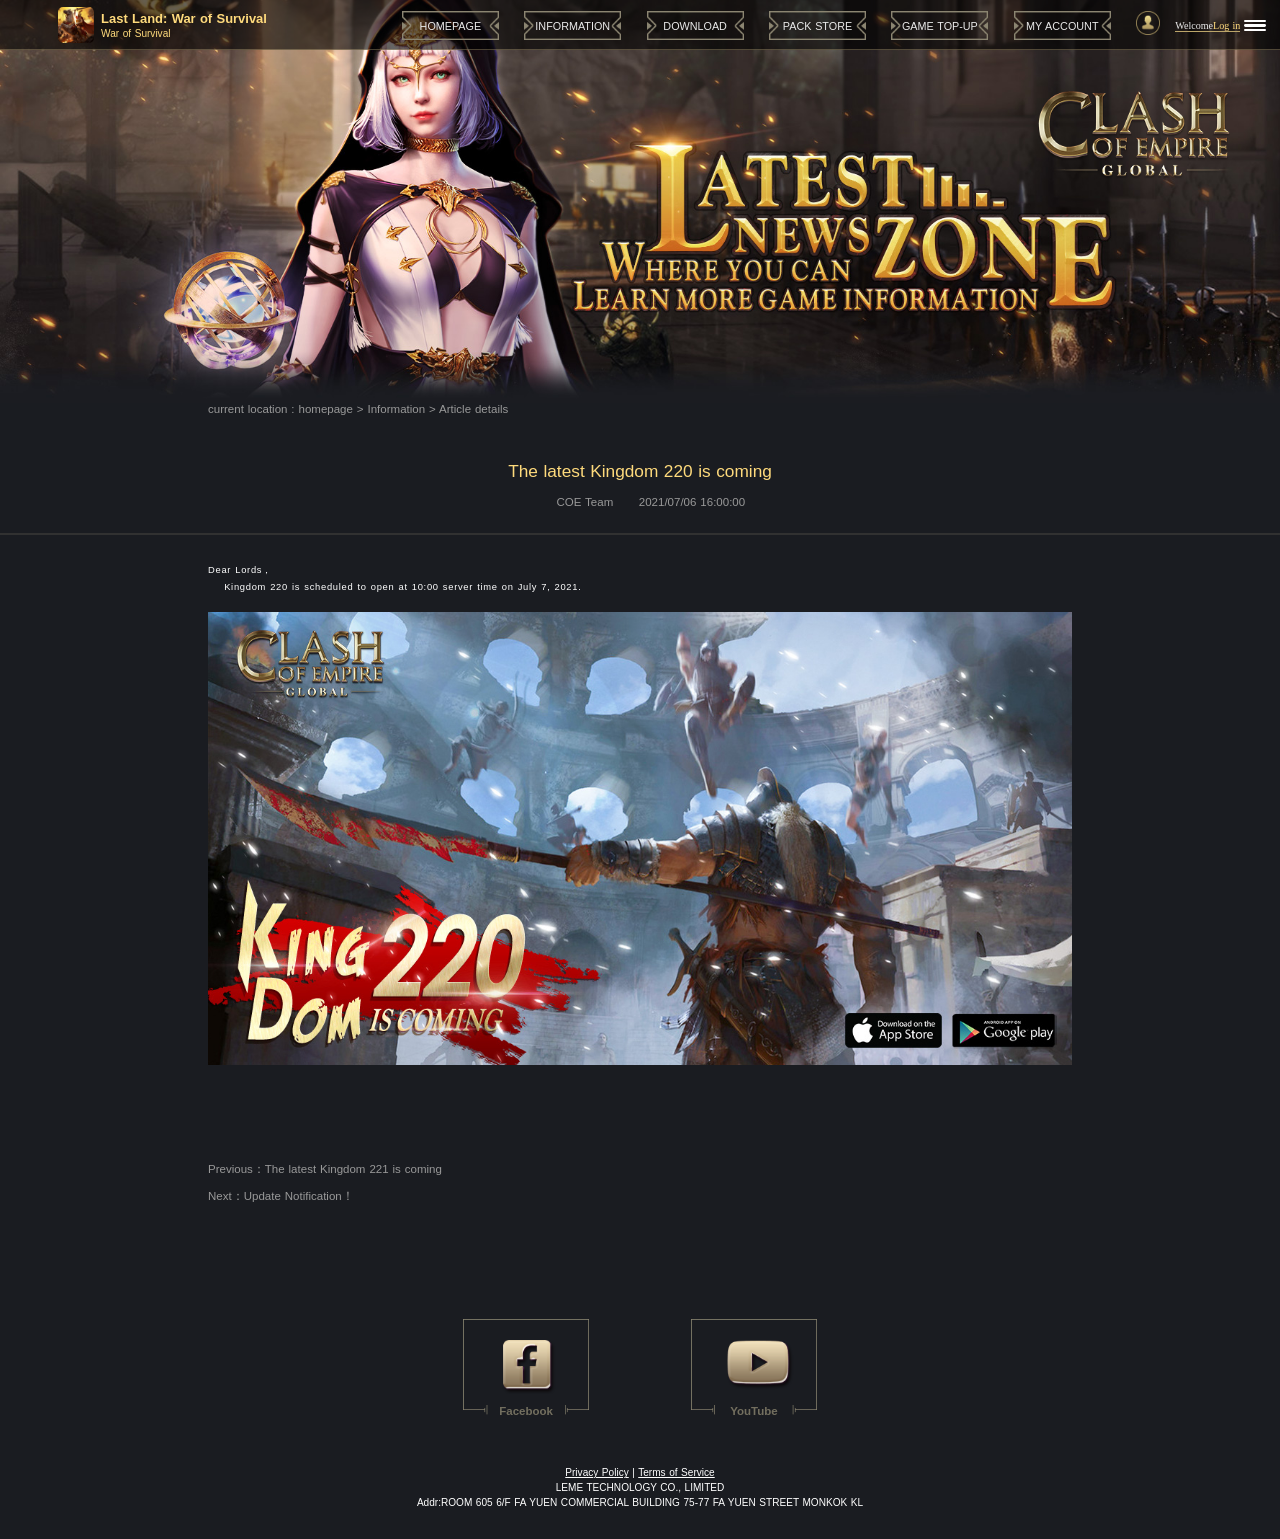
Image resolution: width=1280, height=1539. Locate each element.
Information (397, 409)
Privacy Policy (596, 1472)
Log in (1226, 25)
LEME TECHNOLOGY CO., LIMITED (640, 1487)
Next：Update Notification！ (281, 1196)
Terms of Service (676, 1472)
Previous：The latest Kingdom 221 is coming (325, 1169)
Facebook (526, 1411)
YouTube (754, 1411)
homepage (326, 409)
